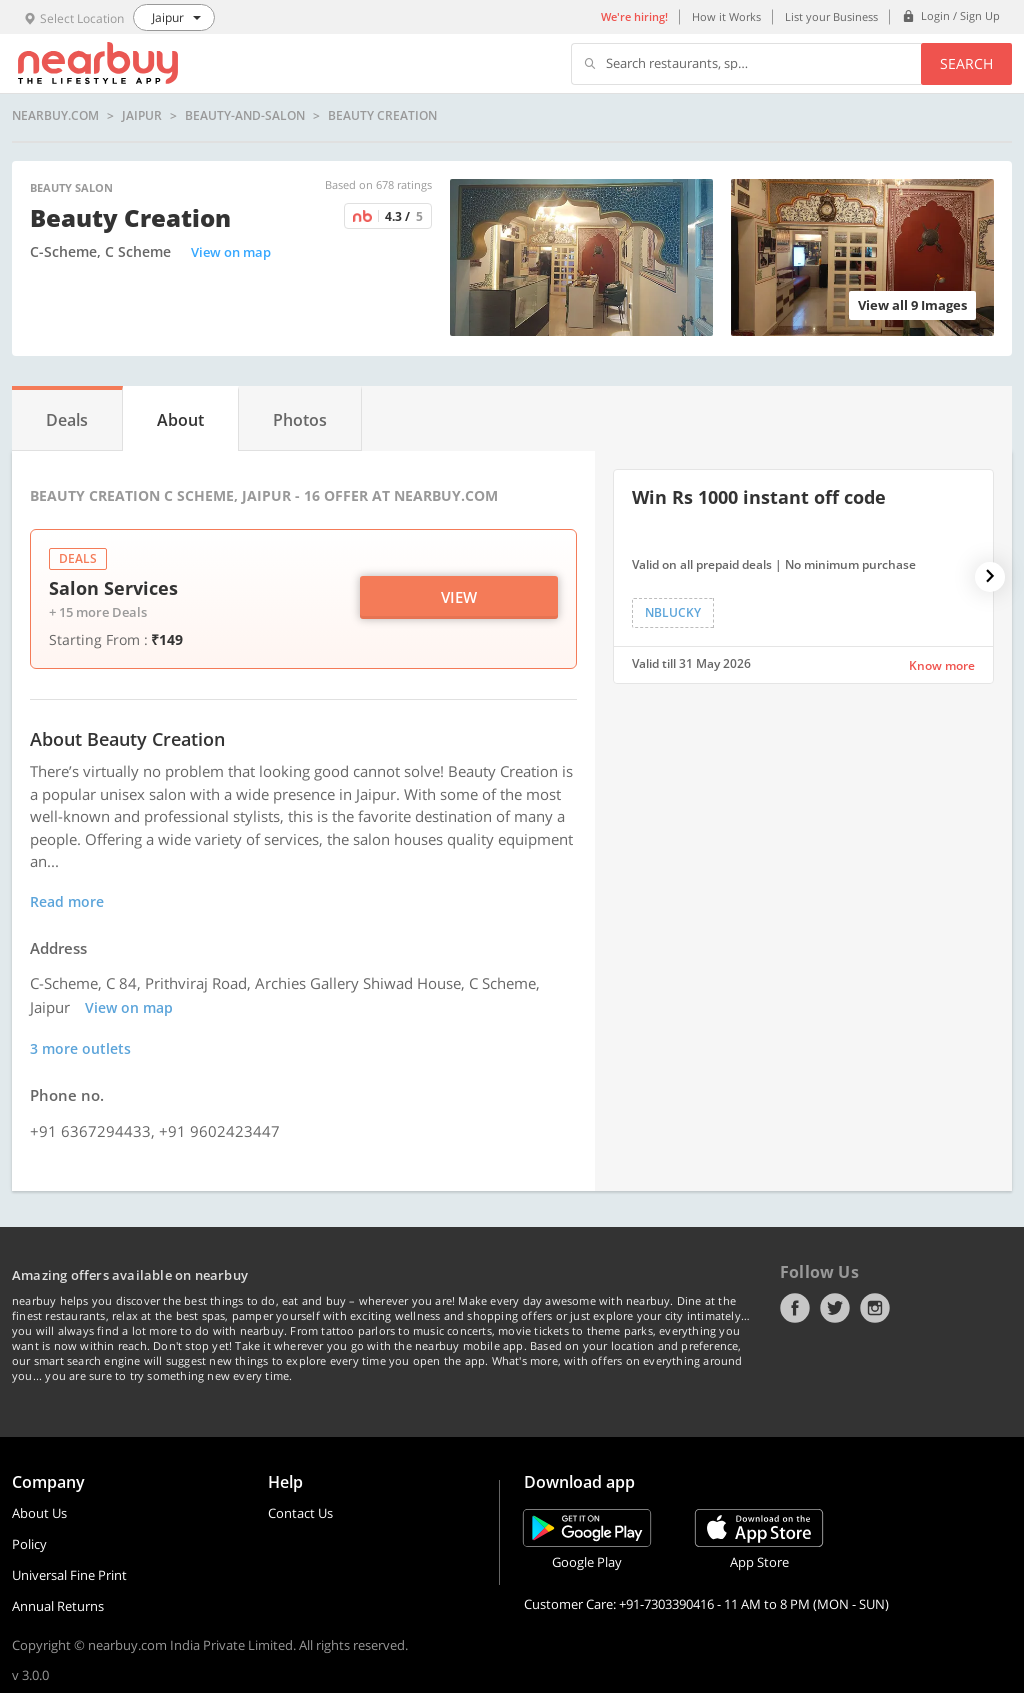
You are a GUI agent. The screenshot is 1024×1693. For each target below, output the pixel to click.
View (459, 597)
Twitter (835, 1308)
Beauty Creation (382, 116)
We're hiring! (634, 16)
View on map (231, 252)
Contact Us (300, 1513)
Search (966, 63)
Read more (67, 901)
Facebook (795, 1308)
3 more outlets (80, 1048)
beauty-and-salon (245, 116)
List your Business (831, 16)
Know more (942, 665)
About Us (39, 1513)
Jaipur (142, 116)
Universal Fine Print (69, 1575)
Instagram (875, 1308)
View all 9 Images (912, 305)
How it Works (726, 16)
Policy (29, 1544)
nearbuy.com (55, 116)
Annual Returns (58, 1606)
